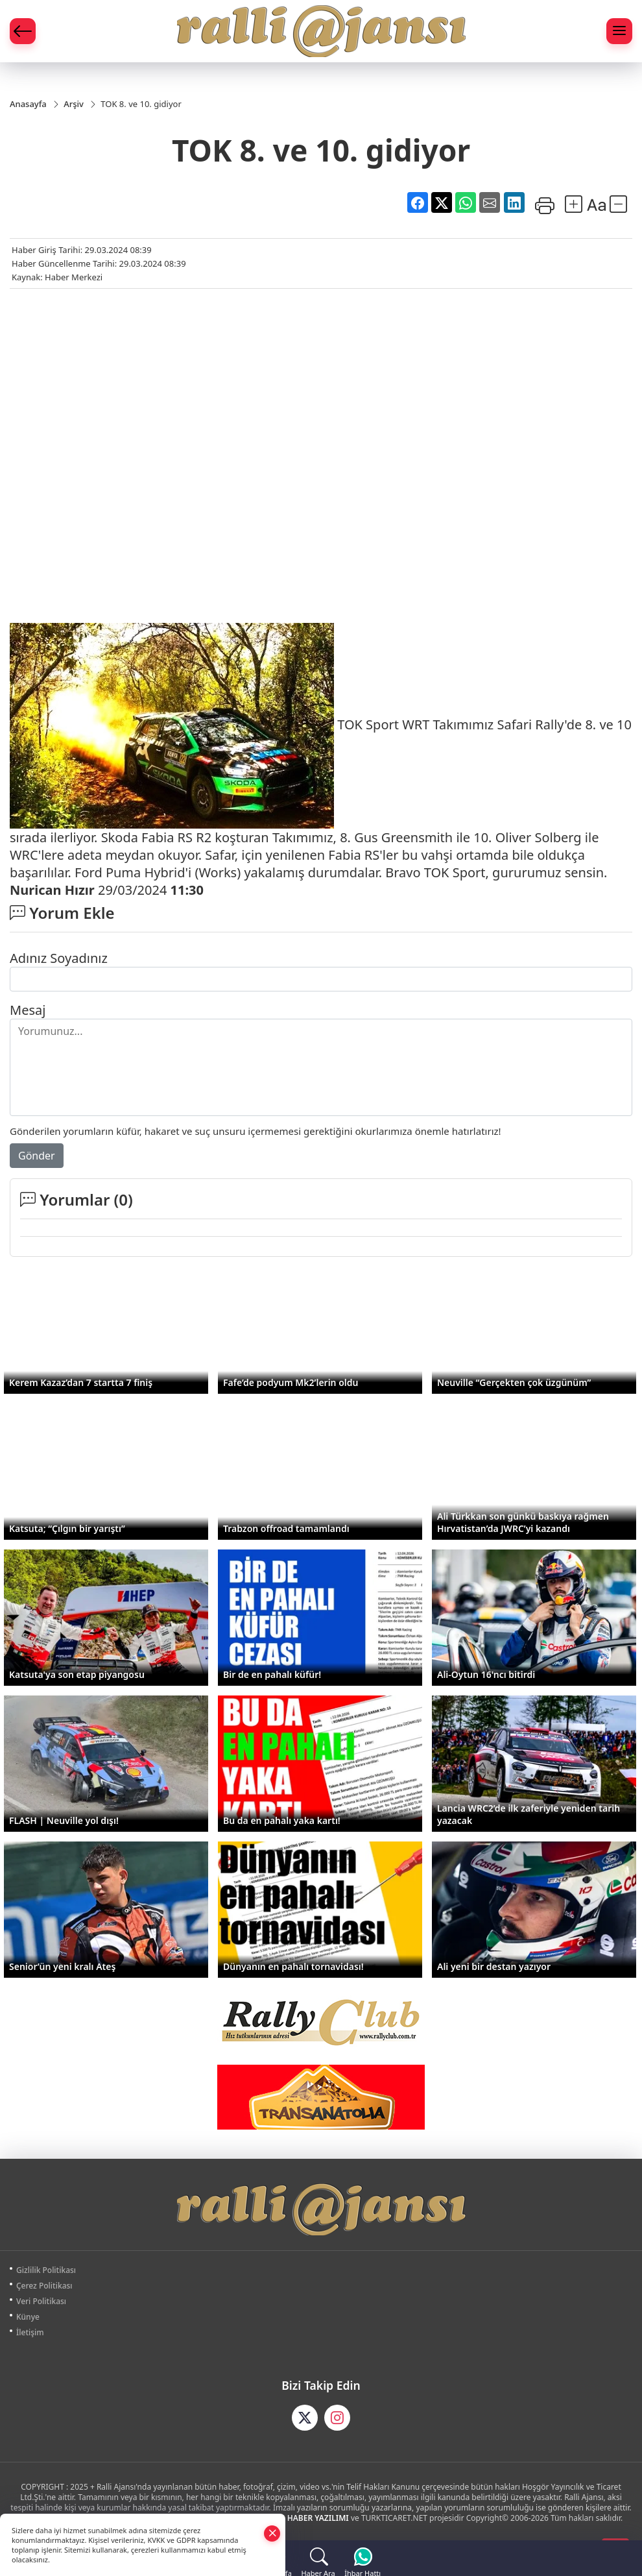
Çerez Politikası (44, 2286)
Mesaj (27, 1010)
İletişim (30, 2333)
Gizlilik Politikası (46, 2270)
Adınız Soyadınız (59, 958)
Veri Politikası (41, 2301)
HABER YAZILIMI (318, 2518)
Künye (28, 2317)
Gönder (36, 1156)
